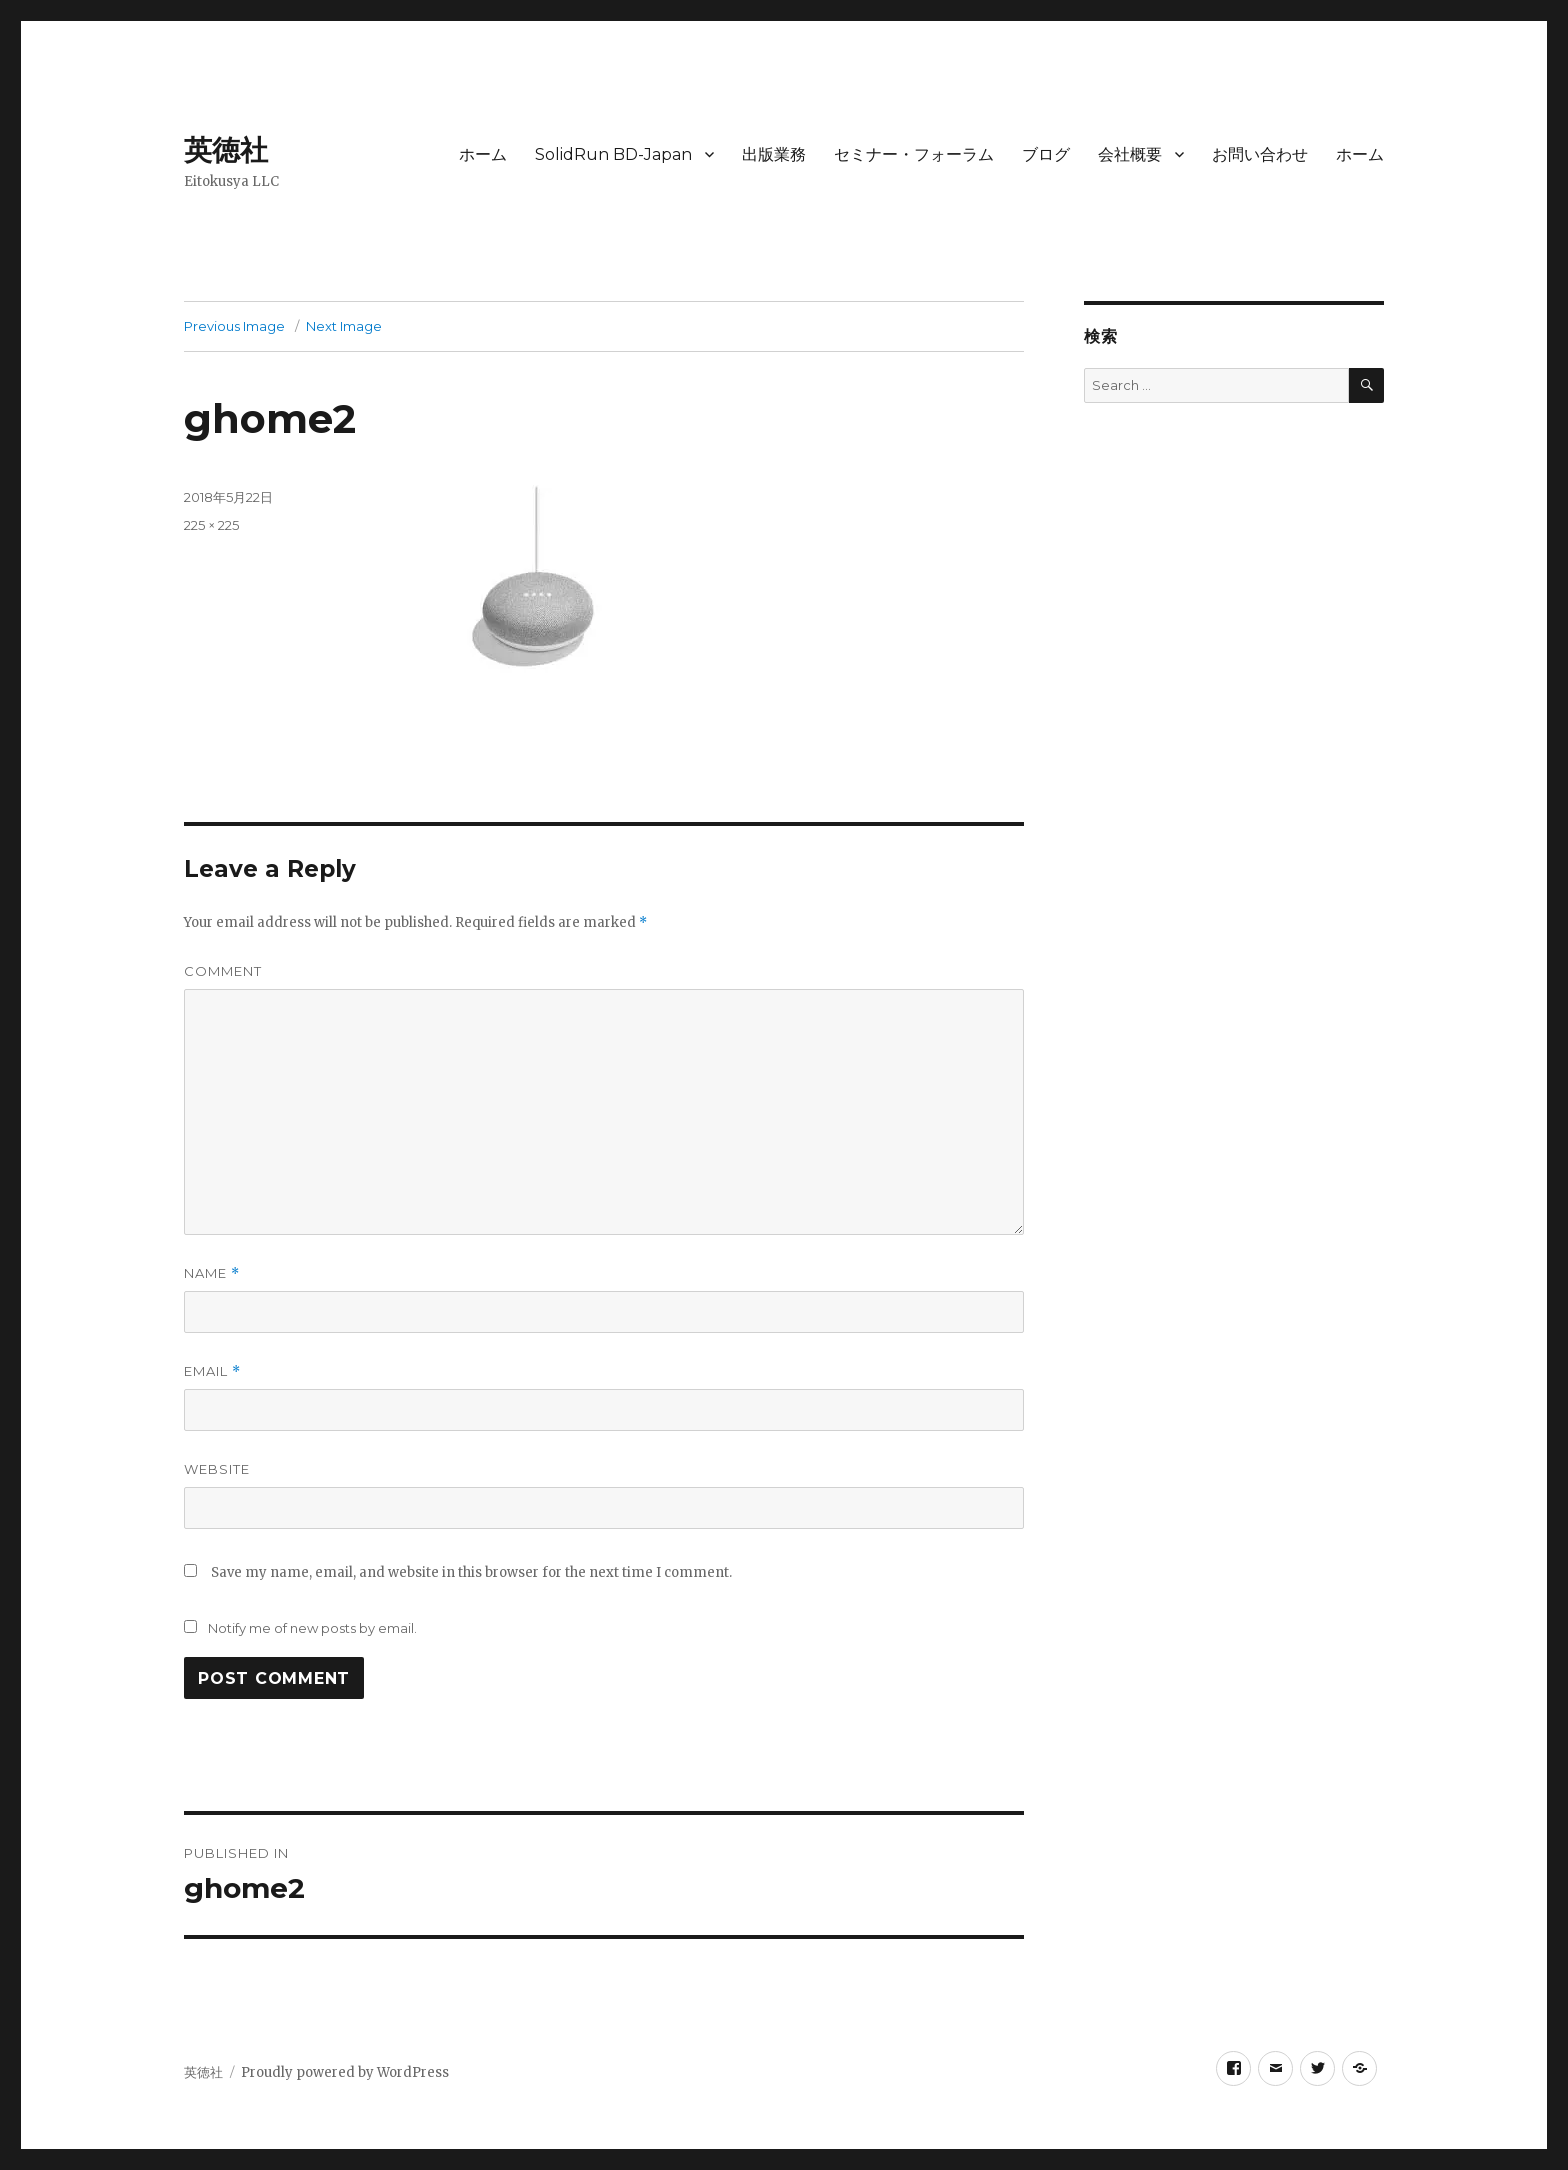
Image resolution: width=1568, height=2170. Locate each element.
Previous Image (234, 326)
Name (212, 1273)
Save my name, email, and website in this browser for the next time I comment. (471, 1572)
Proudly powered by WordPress (345, 2072)
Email (212, 1371)
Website (217, 1469)
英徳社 (226, 150)
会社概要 (1130, 154)
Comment (223, 971)
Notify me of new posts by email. (312, 1628)
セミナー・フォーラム (914, 154)
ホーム (483, 154)
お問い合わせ (1260, 154)
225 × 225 (211, 525)
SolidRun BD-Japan (613, 154)
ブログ (1046, 154)
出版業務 (774, 154)
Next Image (344, 326)
